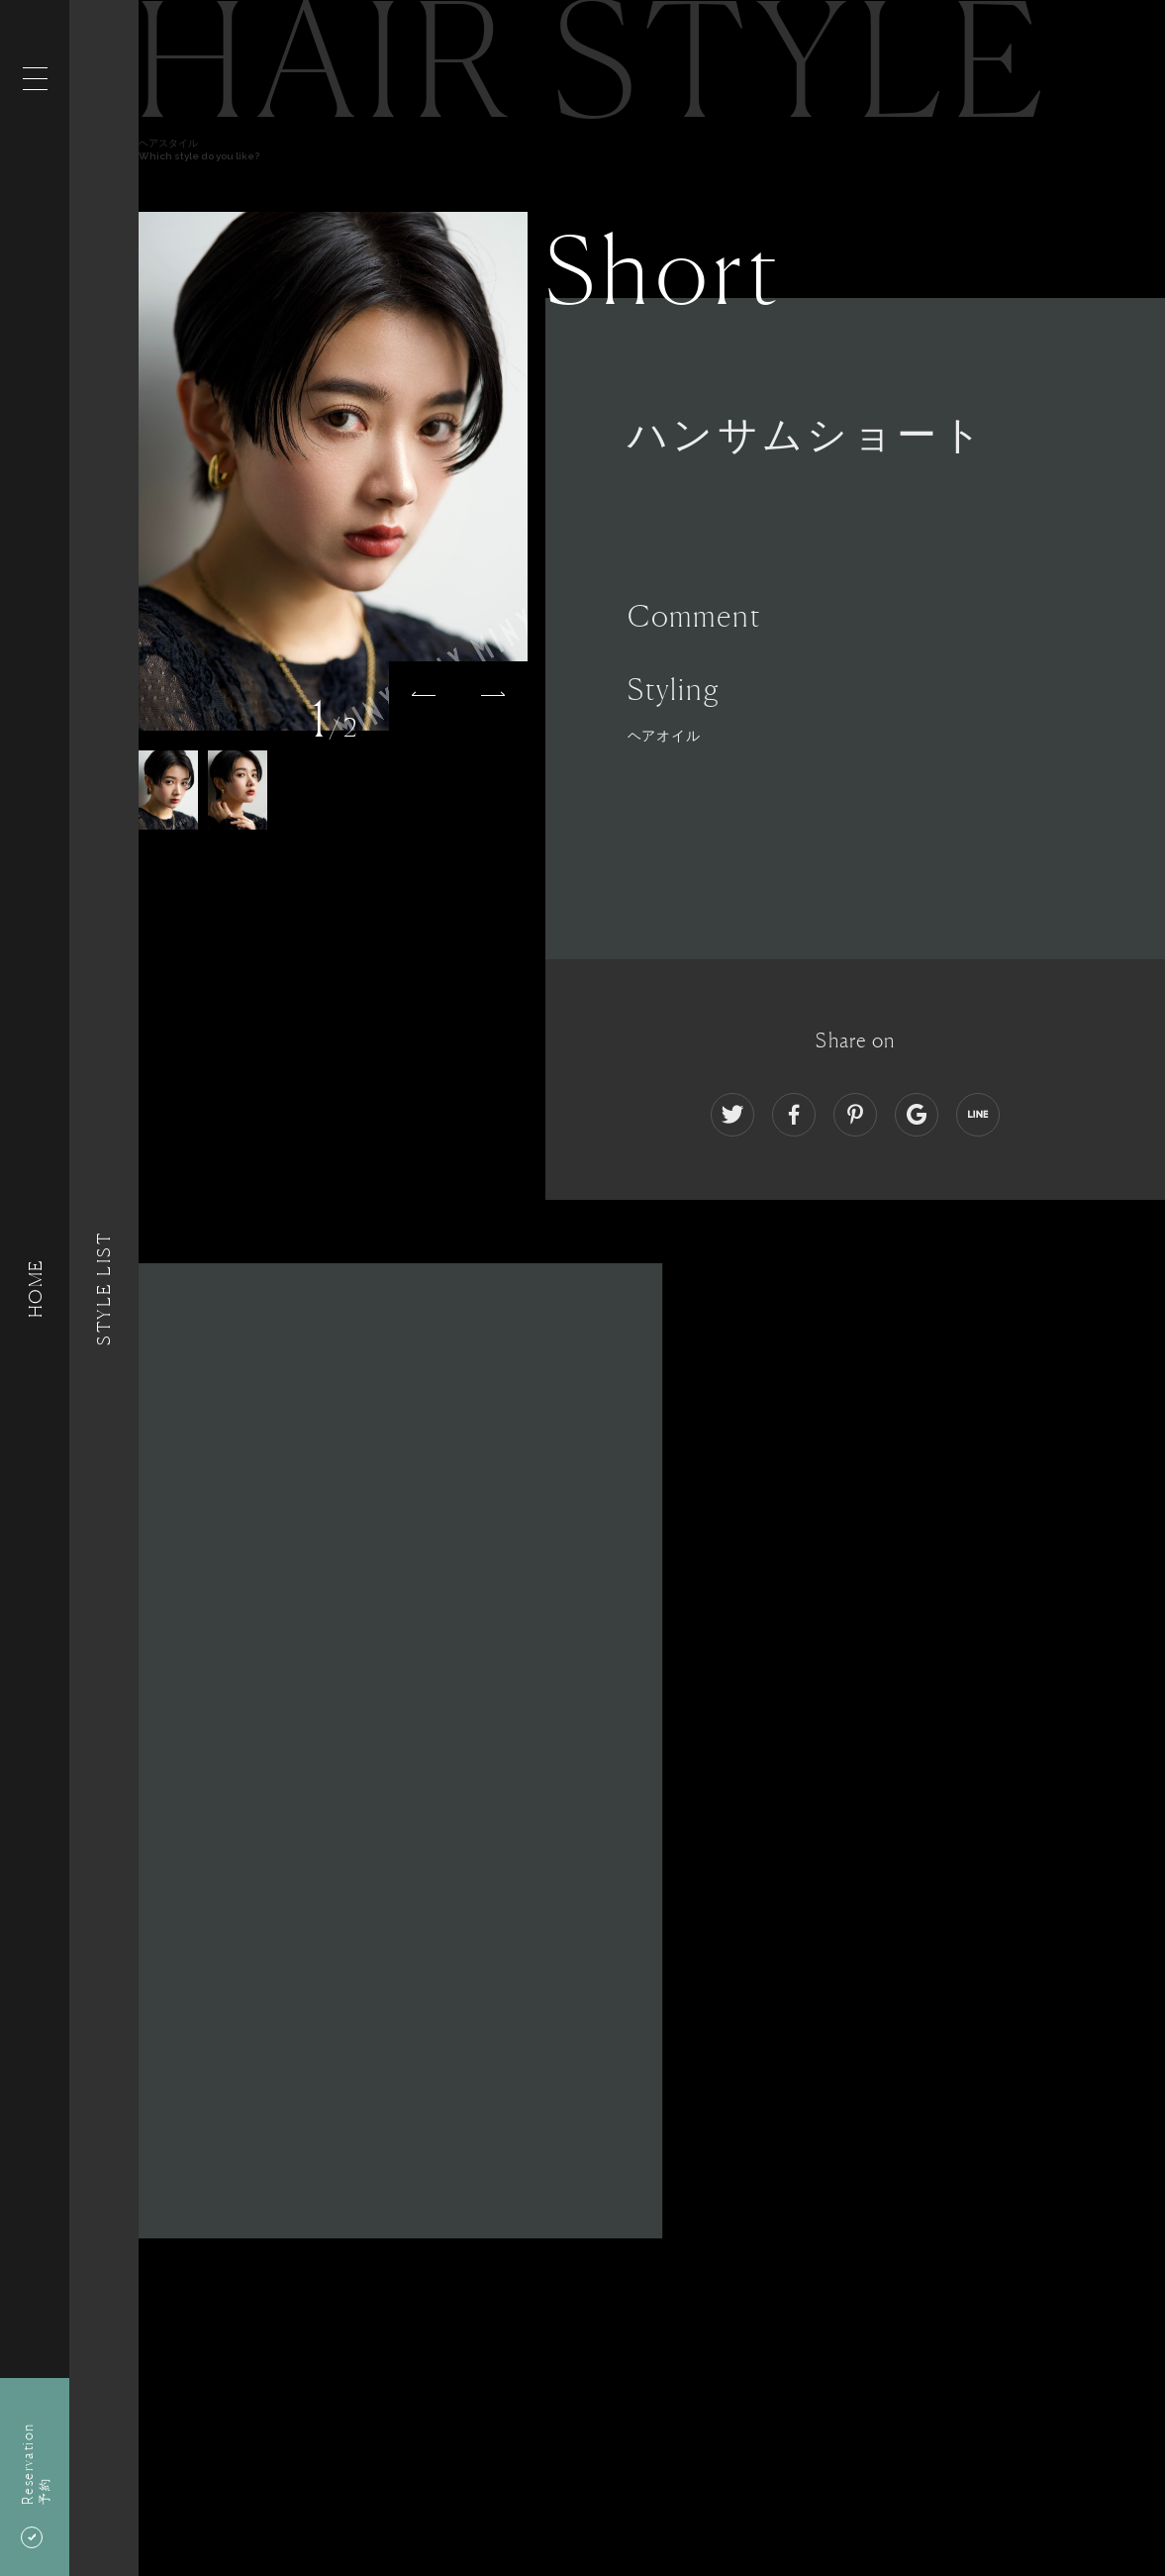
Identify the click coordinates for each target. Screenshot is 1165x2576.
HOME (35, 1287)
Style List (104, 1287)
